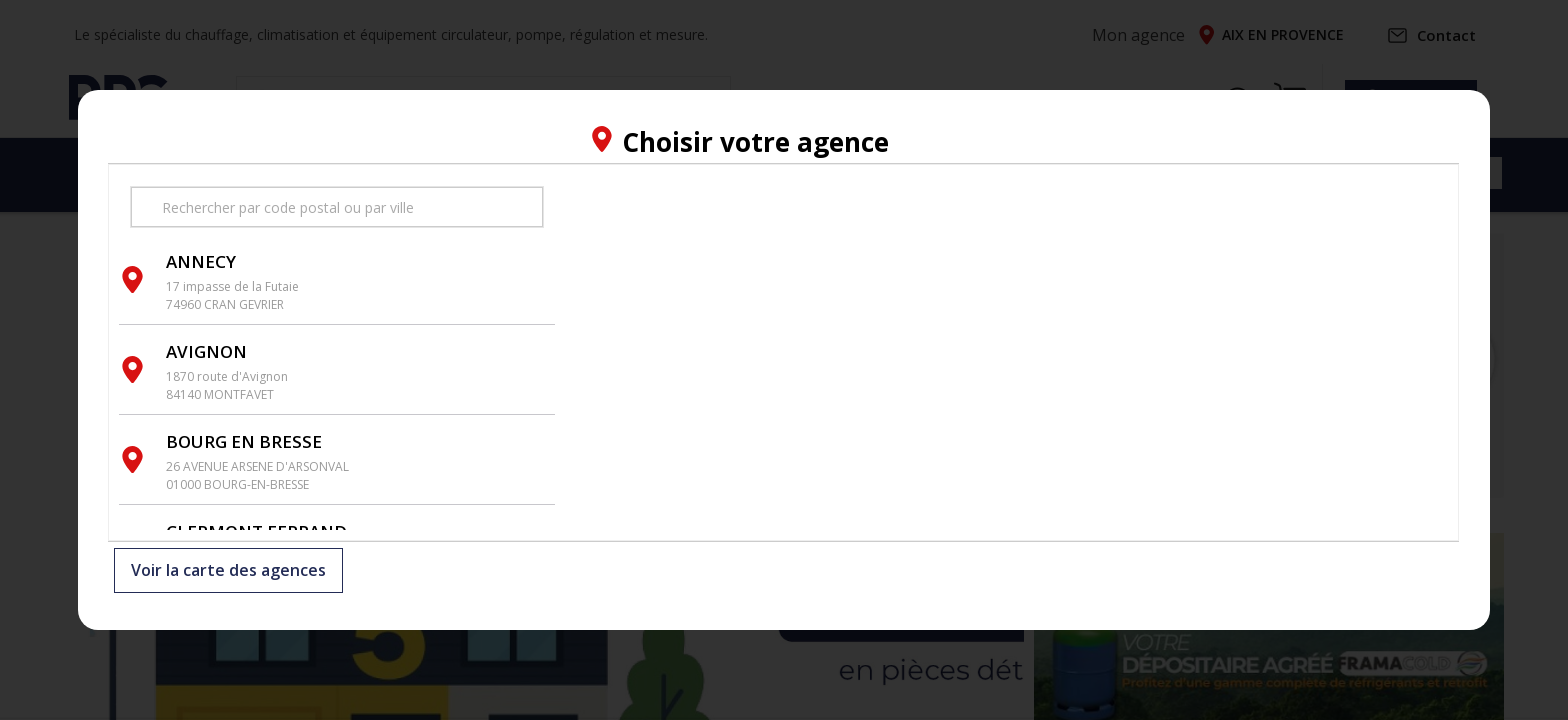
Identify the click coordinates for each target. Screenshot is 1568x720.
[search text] (337, 207)
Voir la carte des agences (228, 571)
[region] (1007, 352)
